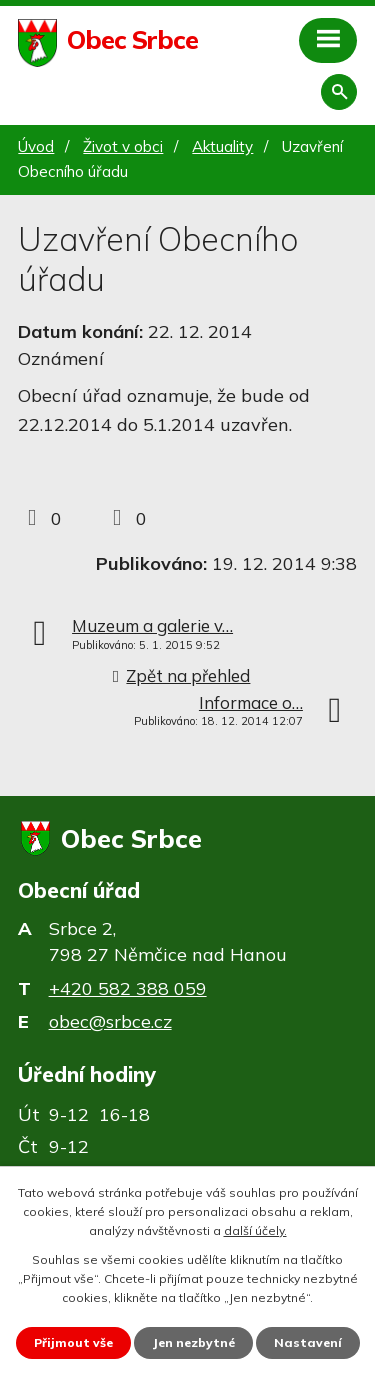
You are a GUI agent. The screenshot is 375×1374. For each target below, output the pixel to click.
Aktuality (222, 146)
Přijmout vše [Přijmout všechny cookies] (73, 1342)
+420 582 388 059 (128, 988)
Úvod (36, 146)
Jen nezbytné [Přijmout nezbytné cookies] (193, 1342)
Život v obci (123, 146)
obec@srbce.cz (110, 1021)
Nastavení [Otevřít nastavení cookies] (308, 1342)
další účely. (255, 1230)
